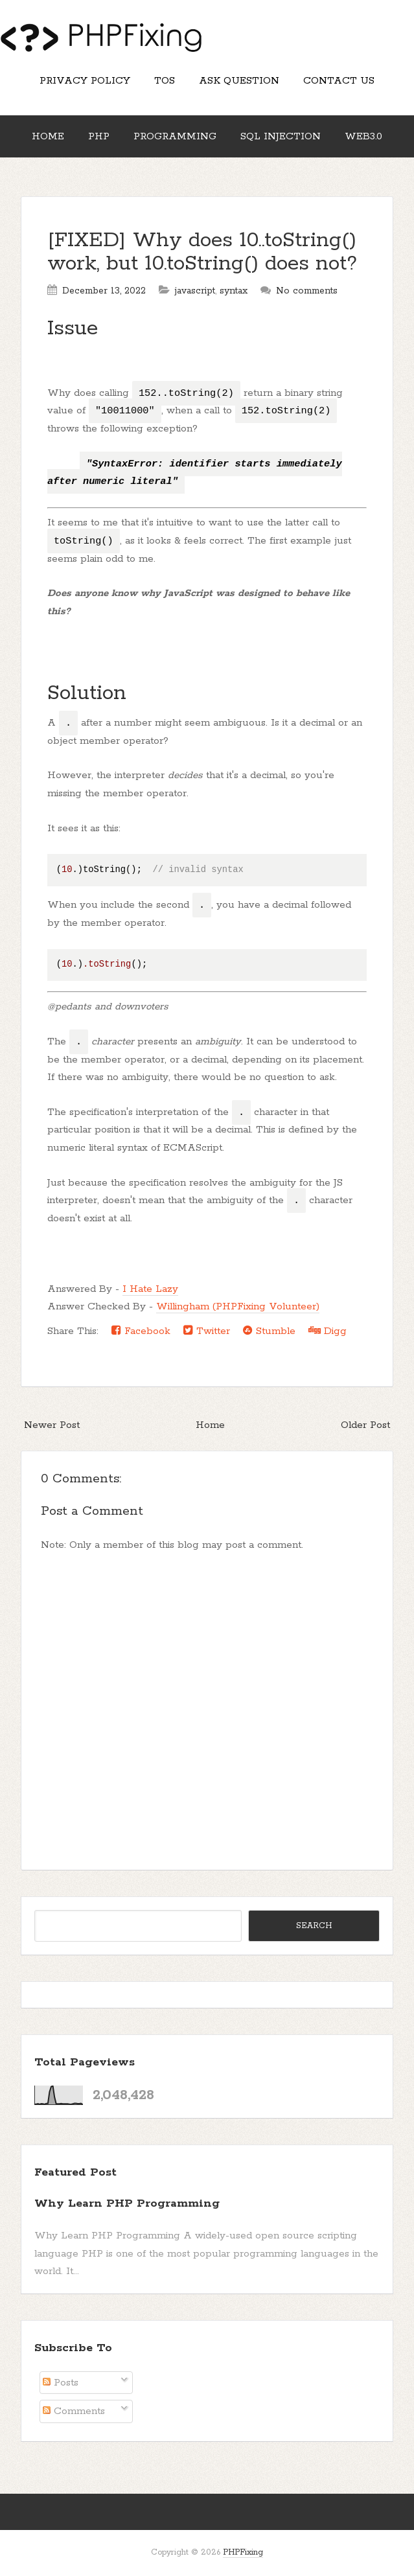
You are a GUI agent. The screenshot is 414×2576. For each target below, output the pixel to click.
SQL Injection (280, 136)
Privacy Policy (85, 81)
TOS (164, 81)
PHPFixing (243, 2552)
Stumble (269, 1330)
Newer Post (52, 1425)
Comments (74, 2411)
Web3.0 (363, 136)
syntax (233, 291)
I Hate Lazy (150, 1289)
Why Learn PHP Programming (127, 2203)
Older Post (365, 1425)
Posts (60, 2382)
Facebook (140, 1330)
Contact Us (338, 81)
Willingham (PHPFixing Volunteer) (237, 1306)
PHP (98, 136)
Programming (174, 136)
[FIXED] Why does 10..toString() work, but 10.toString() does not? (202, 252)
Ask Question (239, 81)
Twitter (206, 1330)
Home (48, 136)
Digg (327, 1330)
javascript (195, 291)
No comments (307, 291)
